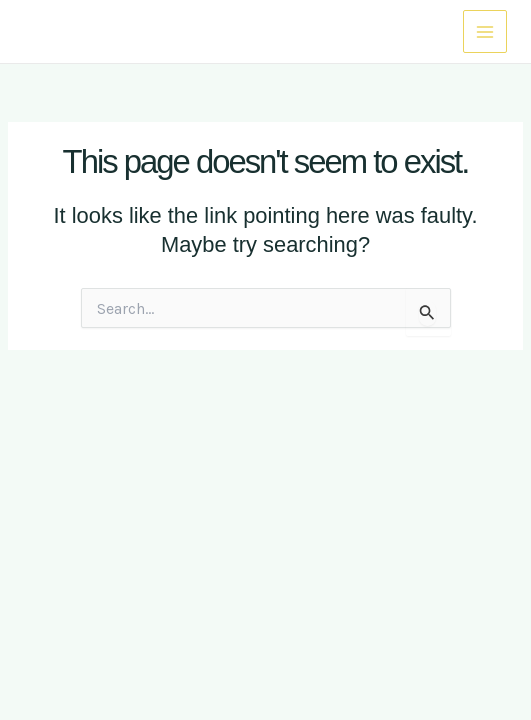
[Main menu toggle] (485, 32)
